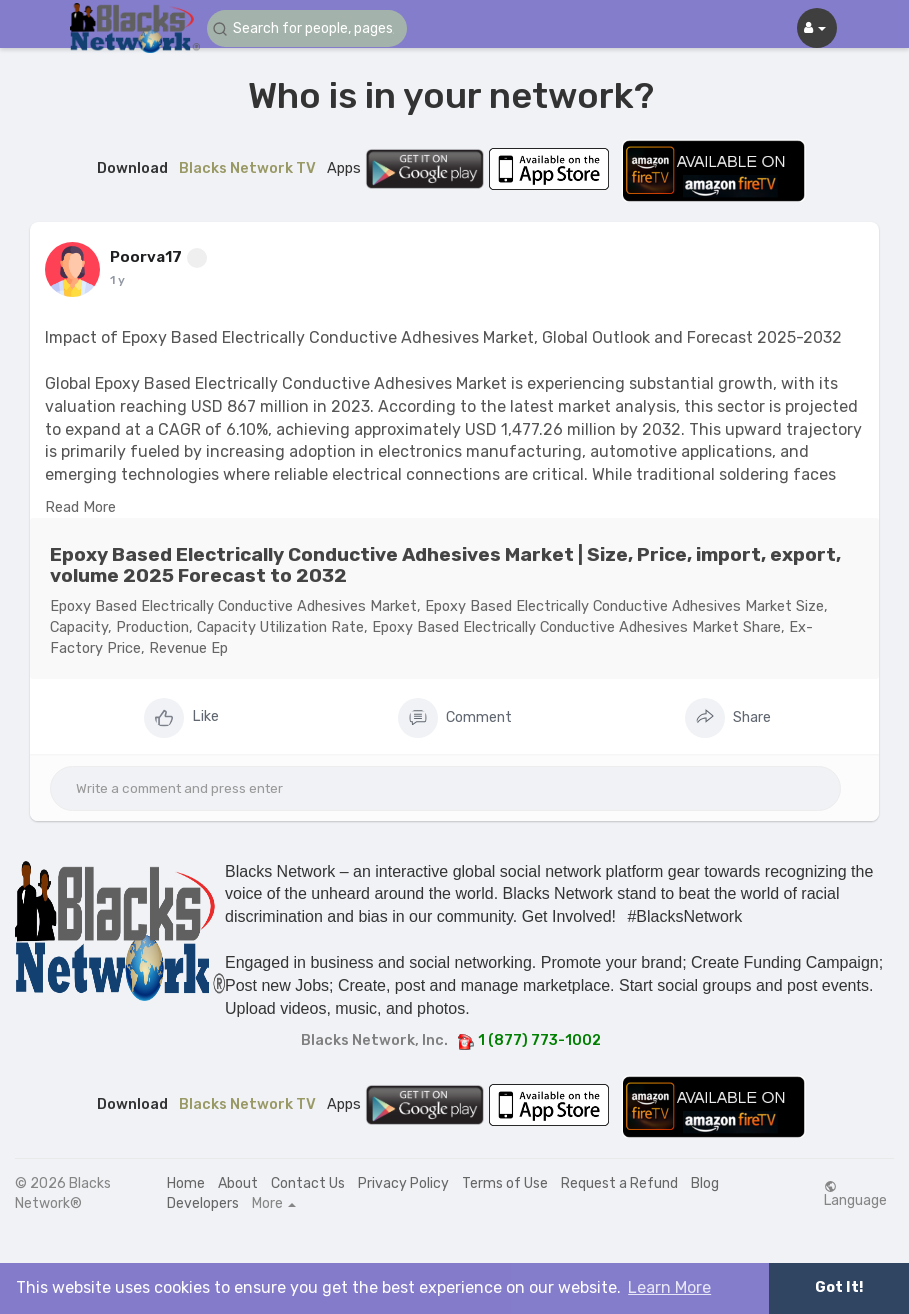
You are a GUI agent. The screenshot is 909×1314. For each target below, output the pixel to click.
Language (855, 1194)
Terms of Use (505, 1183)
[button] (307, 28)
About (238, 1183)
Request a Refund (619, 1183)
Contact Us (308, 1183)
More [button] (274, 1204)
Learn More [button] (669, 1287)
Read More (80, 507)
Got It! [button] (839, 1287)
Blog (705, 1183)
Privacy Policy (403, 1183)
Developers (203, 1203)
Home (186, 1183)
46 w (125, 280)
